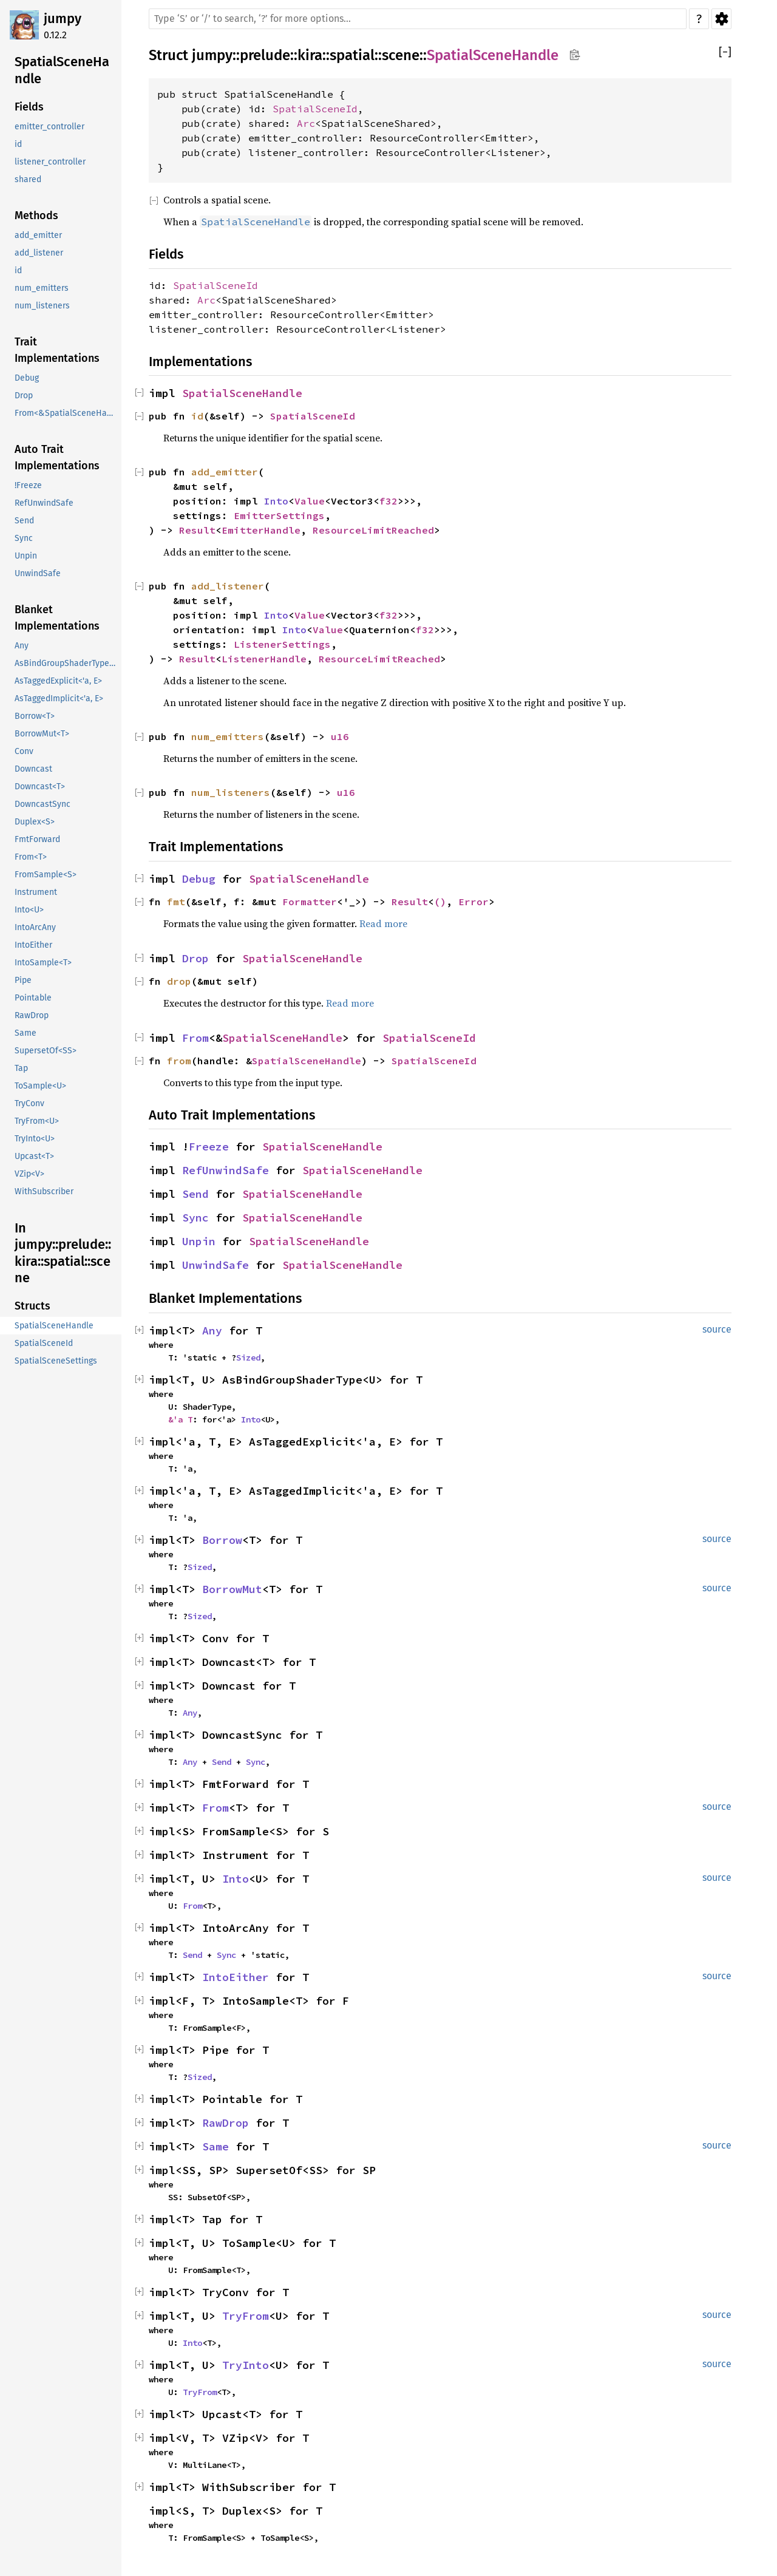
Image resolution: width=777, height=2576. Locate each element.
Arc (306, 123)
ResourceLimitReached (373, 530)
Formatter (309, 901)
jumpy (62, 18)
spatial (352, 55)
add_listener (227, 586)
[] (725, 52)
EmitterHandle (261, 530)
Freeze (209, 1147)
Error (473, 901)
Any (212, 1330)
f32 (388, 501)
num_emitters (227, 736)
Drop (195, 958)
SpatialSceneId (315, 109)
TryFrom (245, 2316)
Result (197, 530)
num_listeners (230, 792)
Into (276, 501)
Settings (721, 18)
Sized (248, 1357)
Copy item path (575, 54)
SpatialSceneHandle (492, 55)
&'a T (180, 1419)
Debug (198, 879)
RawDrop (225, 2123)
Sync (195, 1218)
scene (400, 55)
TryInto (245, 2365)
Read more (383, 923)
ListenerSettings (282, 644)
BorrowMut (232, 1589)
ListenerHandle (264, 659)
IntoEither (235, 1977)
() (440, 901)
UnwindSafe (215, 1265)
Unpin (198, 1241)
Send (195, 1194)
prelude (265, 55)
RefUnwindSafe (225, 1170)
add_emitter (224, 472)
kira (309, 55)
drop (179, 981)
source (716, 1329)
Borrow (222, 1540)
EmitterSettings (279, 515)
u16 (340, 736)
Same (215, 2146)
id (197, 416)
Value (309, 501)
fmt (176, 901)
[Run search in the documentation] (418, 18)
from (179, 1061)
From (195, 1038)
